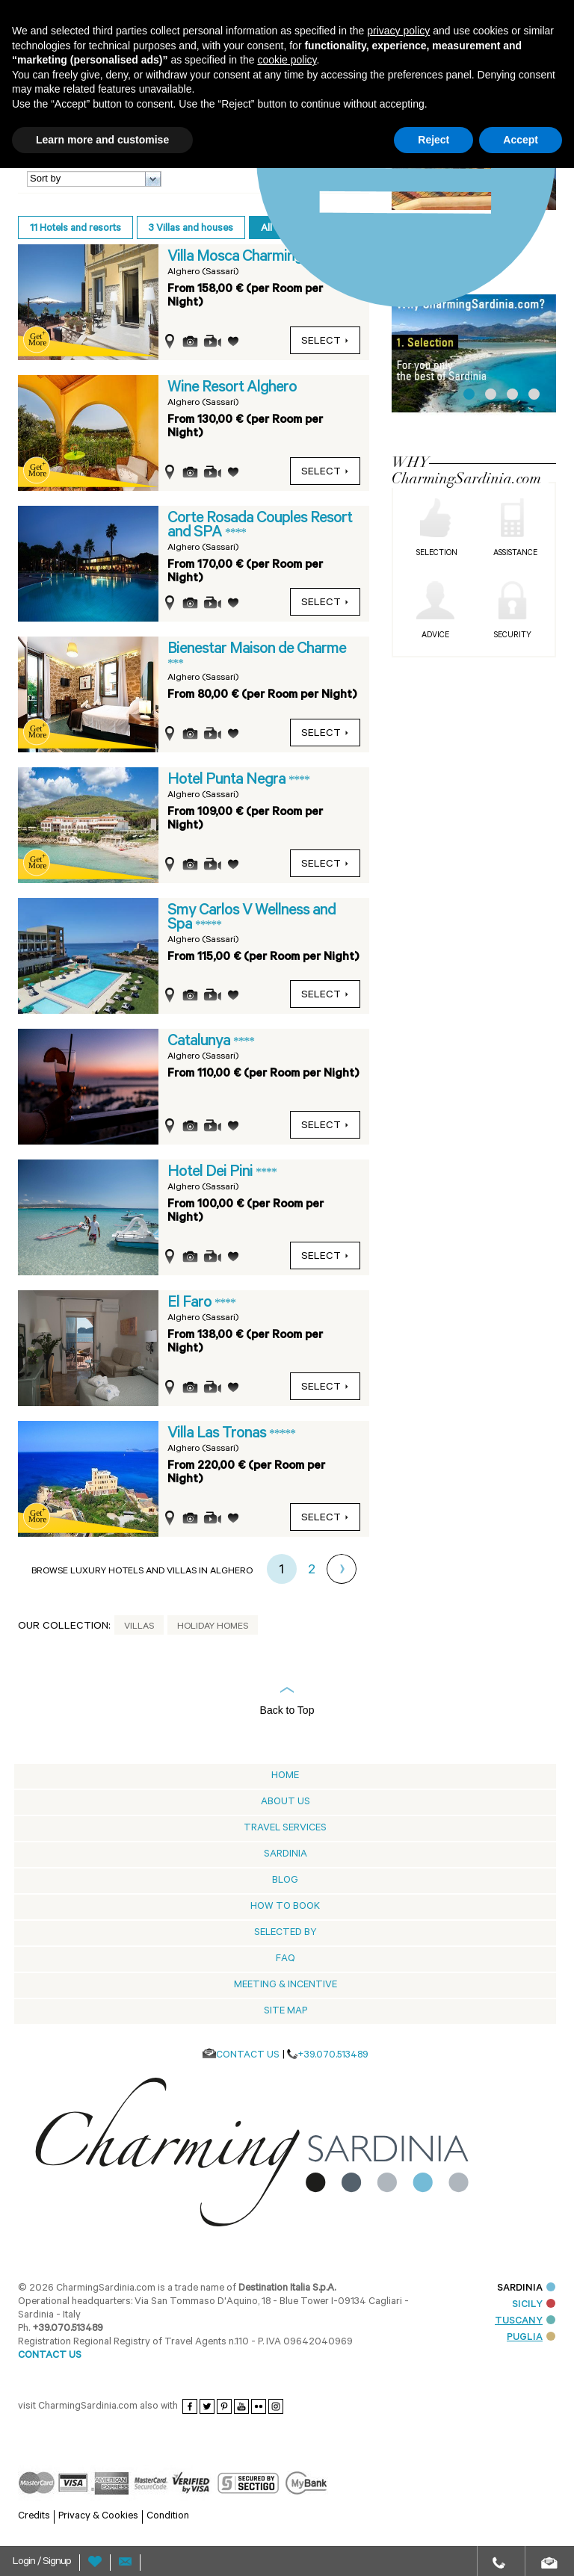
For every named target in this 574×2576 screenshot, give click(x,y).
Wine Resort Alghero (232, 388)
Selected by (285, 1933)
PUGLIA (531, 2338)
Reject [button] (433, 140)
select (325, 342)
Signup (57, 2563)
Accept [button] (520, 140)
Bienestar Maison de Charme (256, 650)
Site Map (285, 2011)
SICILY (533, 2305)
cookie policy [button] (286, 60)
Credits (34, 2516)
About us (285, 1802)
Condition (167, 2516)
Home (285, 1776)
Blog (285, 1880)
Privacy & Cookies (98, 2516)
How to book (285, 1907)
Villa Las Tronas (218, 1434)
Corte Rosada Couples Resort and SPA (259, 526)
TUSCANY (525, 2321)
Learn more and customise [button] (102, 140)
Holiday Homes (212, 1627)
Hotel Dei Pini (211, 1173)
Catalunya (200, 1042)
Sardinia (285, 1854)
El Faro (191, 1304)
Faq (285, 1959)
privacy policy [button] (398, 31)
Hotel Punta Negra (227, 781)
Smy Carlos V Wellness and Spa (251, 918)
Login (25, 2563)
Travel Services (285, 1828)
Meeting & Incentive (285, 1985)
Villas (139, 1627)
